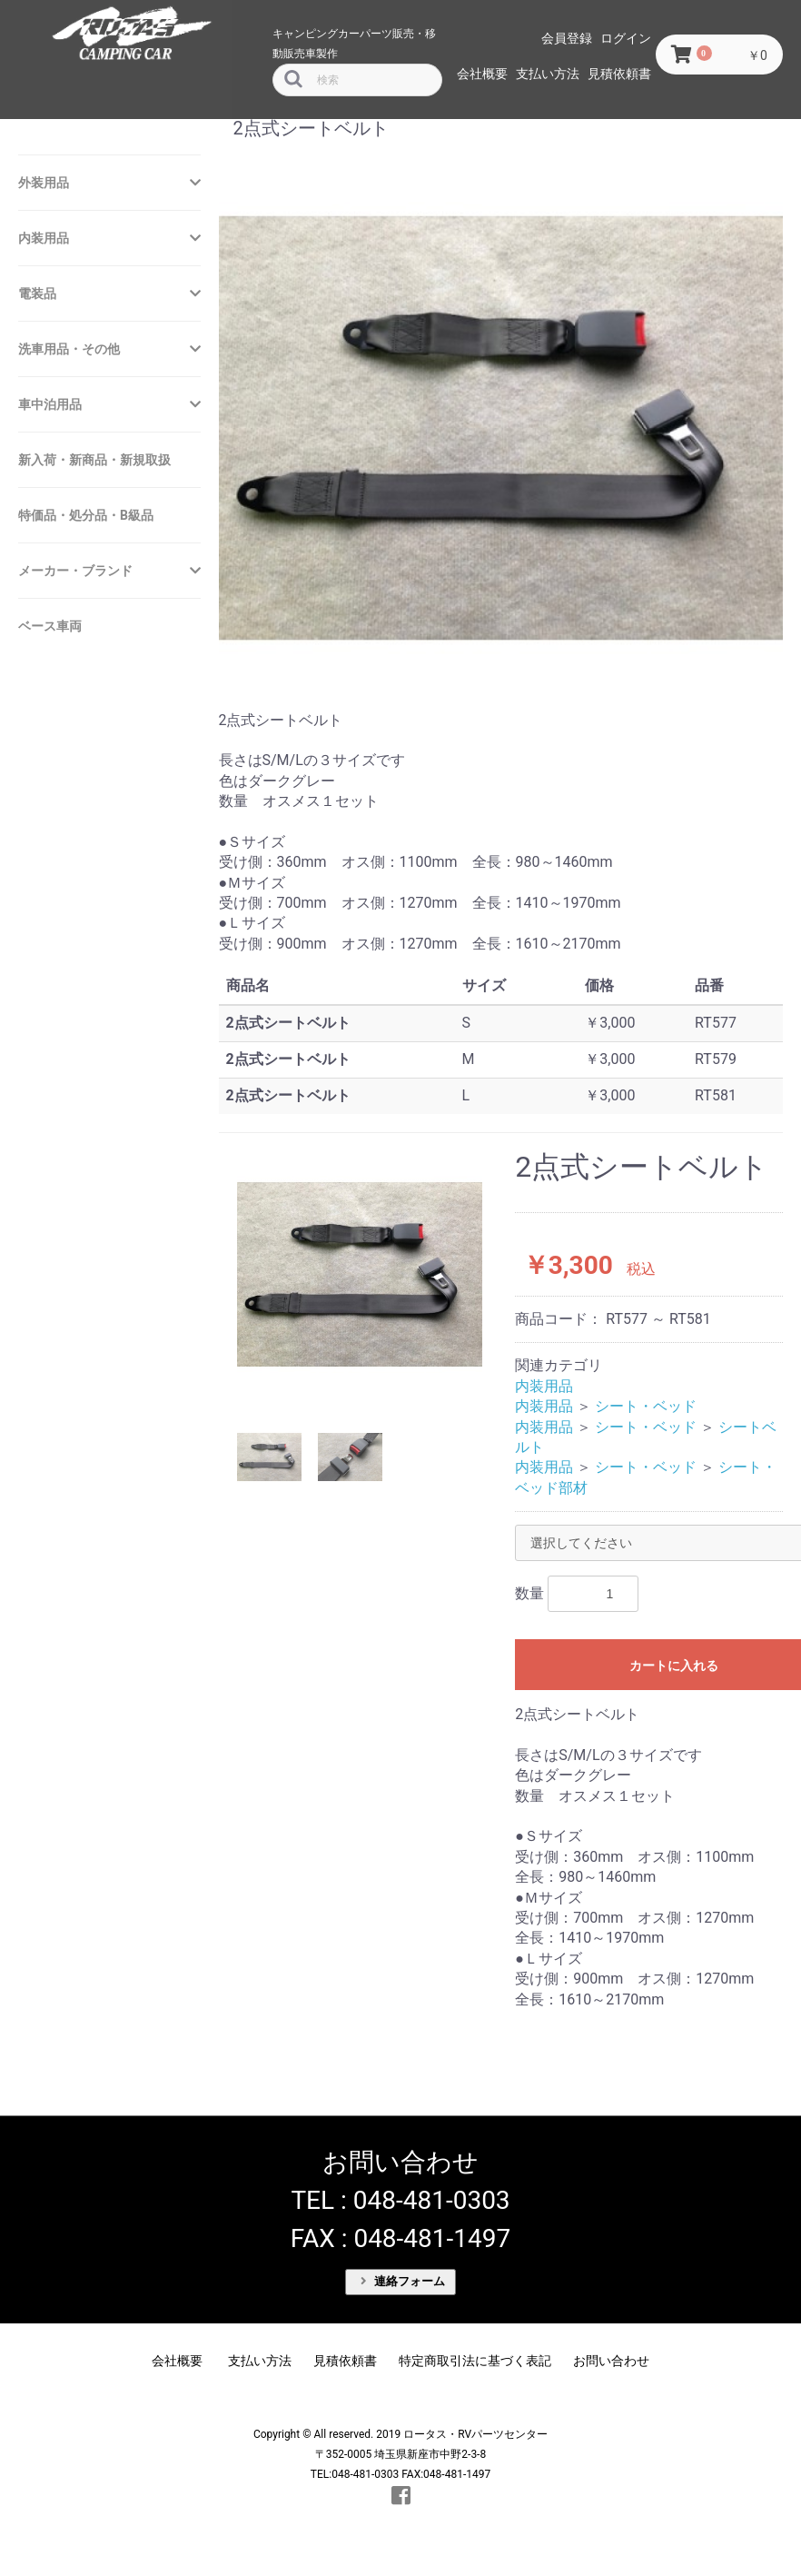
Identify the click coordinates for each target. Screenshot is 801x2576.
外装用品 (43, 182)
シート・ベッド (646, 1406)
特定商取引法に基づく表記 (475, 2360)
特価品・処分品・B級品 (85, 515)
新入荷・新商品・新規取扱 (94, 460)
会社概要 (482, 73)
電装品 (37, 293)
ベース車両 (50, 626)
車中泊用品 (50, 404)
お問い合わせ (611, 2360)
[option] (360, 1274)
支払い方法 (547, 73)
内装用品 (43, 238)
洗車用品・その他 (69, 349)
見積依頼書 (619, 73)
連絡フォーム (403, 2281)
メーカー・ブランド (75, 570)
